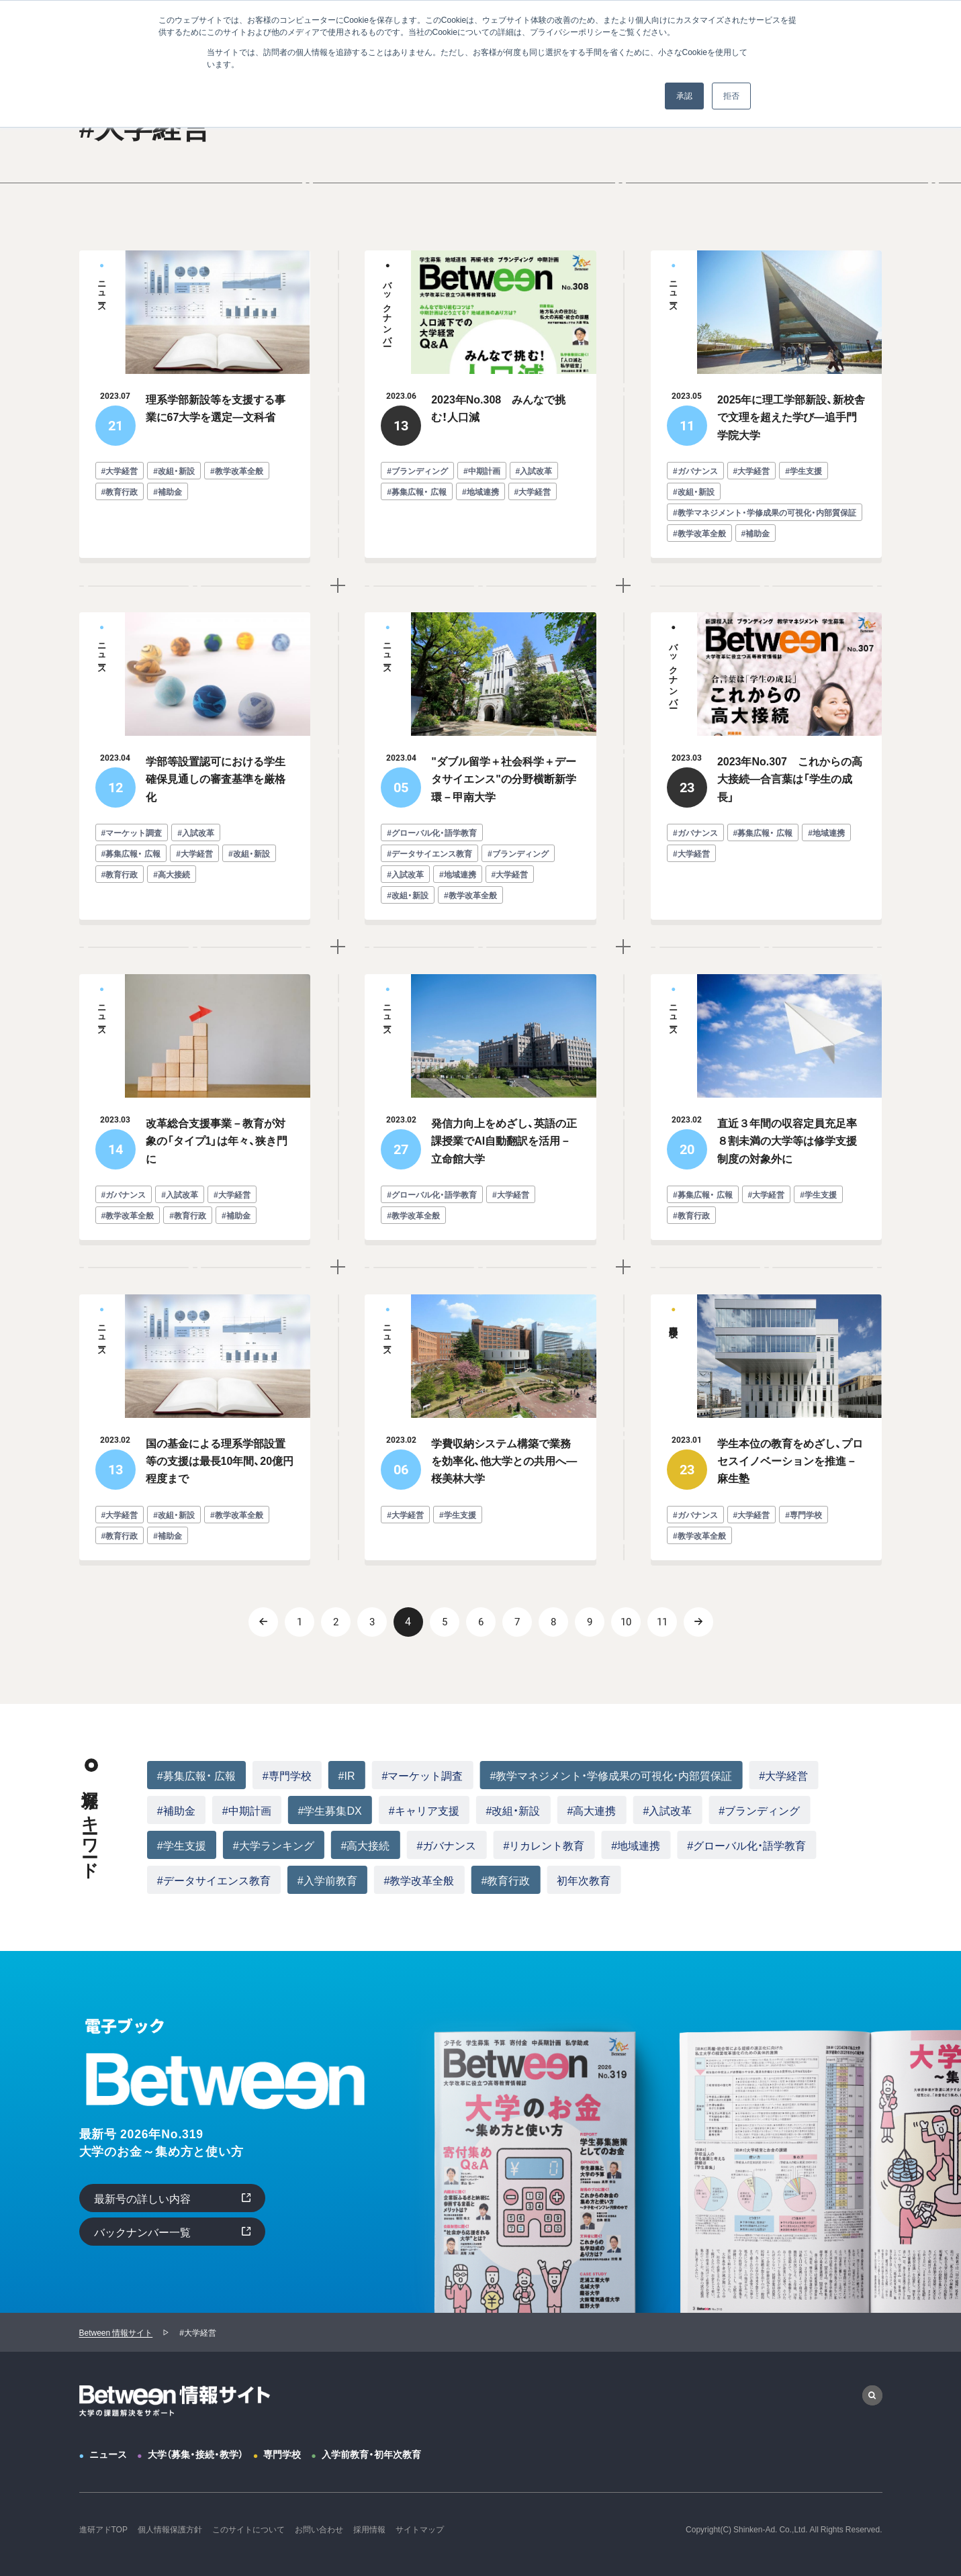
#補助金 (176, 1810)
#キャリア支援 (424, 1810)
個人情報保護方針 (170, 2529)
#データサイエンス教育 (214, 1880)
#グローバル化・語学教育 (746, 1845)
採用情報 (369, 2529)
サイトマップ (420, 2529)
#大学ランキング (273, 1845)
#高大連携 (591, 1810)
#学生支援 (181, 1845)
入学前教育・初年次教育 (371, 2454)
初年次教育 (583, 1880)
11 (662, 1622)
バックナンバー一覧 (142, 2232)
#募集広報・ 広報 (196, 1775)
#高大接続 (365, 1845)
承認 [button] (684, 96)
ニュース (108, 2454)
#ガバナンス (446, 1845)
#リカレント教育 (543, 1845)
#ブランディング (759, 1810)
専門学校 (282, 2454)
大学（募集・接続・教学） (195, 2454)
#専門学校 (287, 1775)
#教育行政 (505, 1880)
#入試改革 (667, 1810)
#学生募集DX (330, 1810)
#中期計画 (246, 1810)
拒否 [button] (731, 96)
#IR (346, 1775)
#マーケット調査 (422, 1775)
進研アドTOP (103, 2529)
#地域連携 (635, 1845)
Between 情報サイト (116, 2332)
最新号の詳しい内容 (142, 2198)
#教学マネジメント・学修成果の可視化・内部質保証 (611, 1775)
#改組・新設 (513, 1810)
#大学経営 (783, 1775)
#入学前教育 (327, 1880)
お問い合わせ (319, 2529)
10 (626, 1622)
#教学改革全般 (419, 1880)
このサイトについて (248, 2529)
